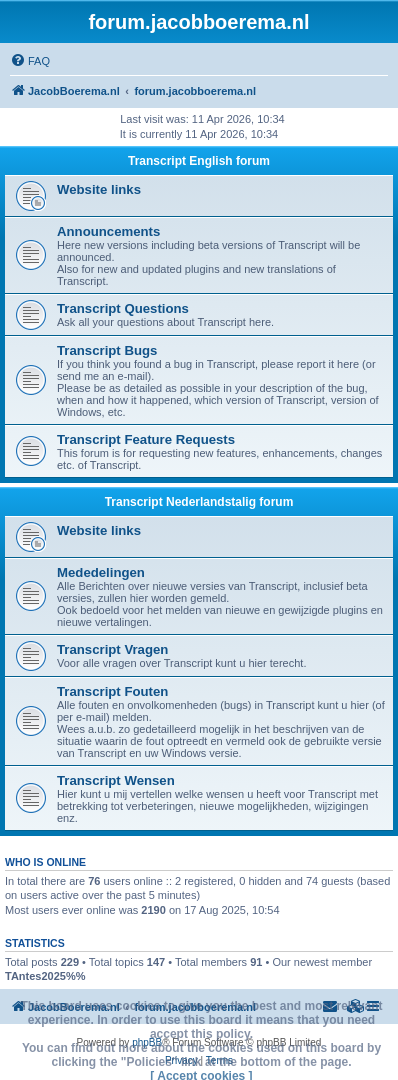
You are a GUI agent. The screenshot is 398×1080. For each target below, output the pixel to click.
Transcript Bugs (107, 350)
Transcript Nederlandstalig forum (199, 502)
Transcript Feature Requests (146, 439)
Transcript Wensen (116, 780)
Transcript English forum (199, 161)
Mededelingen (101, 572)
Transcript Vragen (112, 649)
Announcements (108, 231)
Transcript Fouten (112, 691)
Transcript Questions (123, 308)
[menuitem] (30, 61)
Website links (99, 189)
